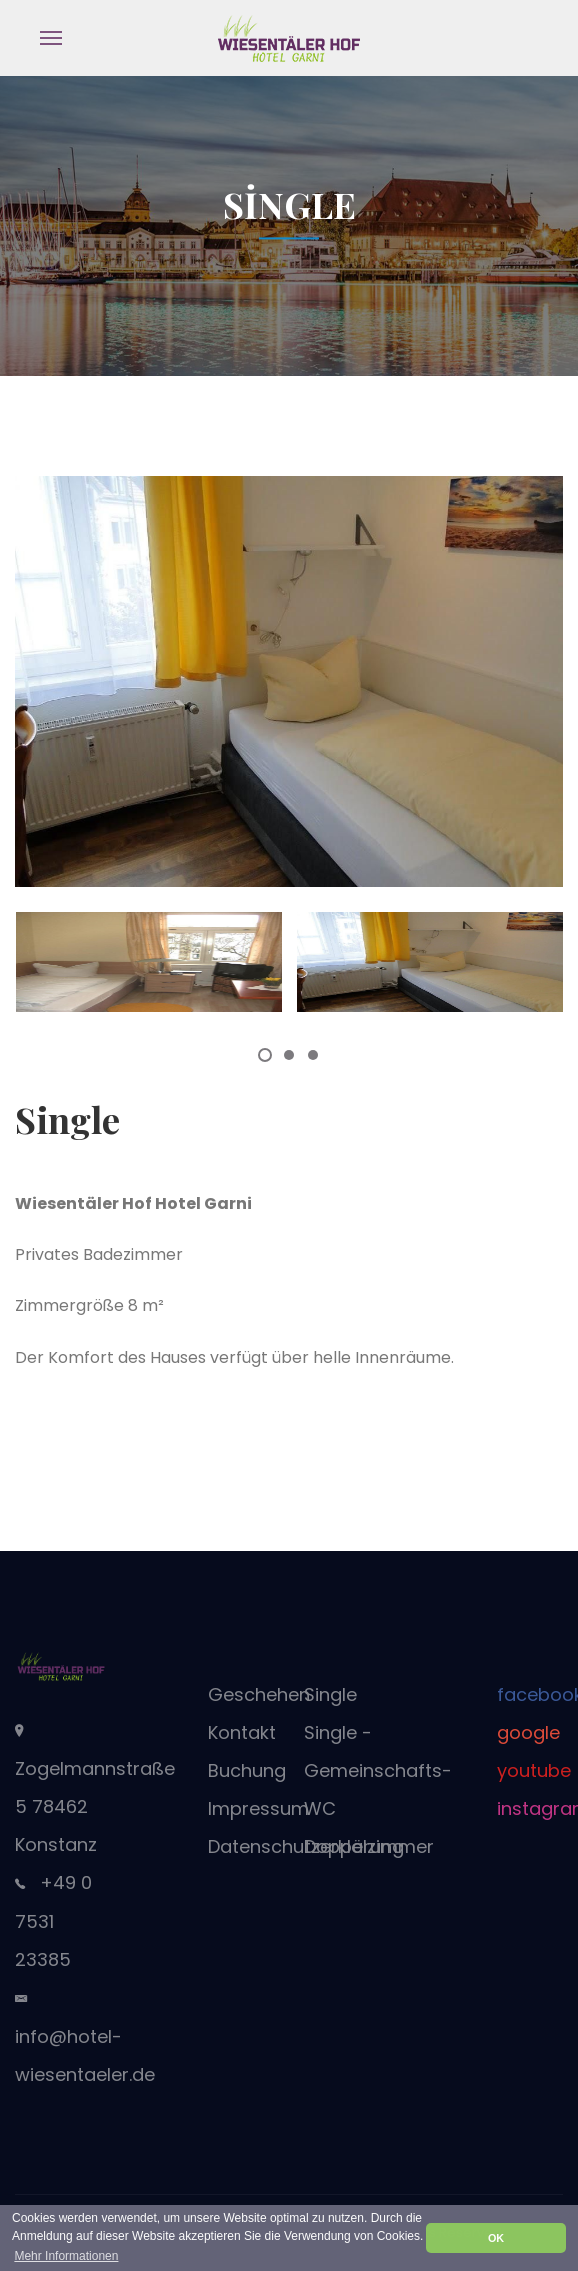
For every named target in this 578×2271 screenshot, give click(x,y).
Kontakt (242, 1732)
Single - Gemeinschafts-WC (378, 1770)
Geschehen (259, 1694)
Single (330, 1694)
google (528, 1732)
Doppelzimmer (369, 1846)
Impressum (258, 1808)
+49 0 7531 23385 (53, 1921)
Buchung (247, 1770)
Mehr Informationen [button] (66, 2256)
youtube (534, 1770)
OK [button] (496, 2238)
